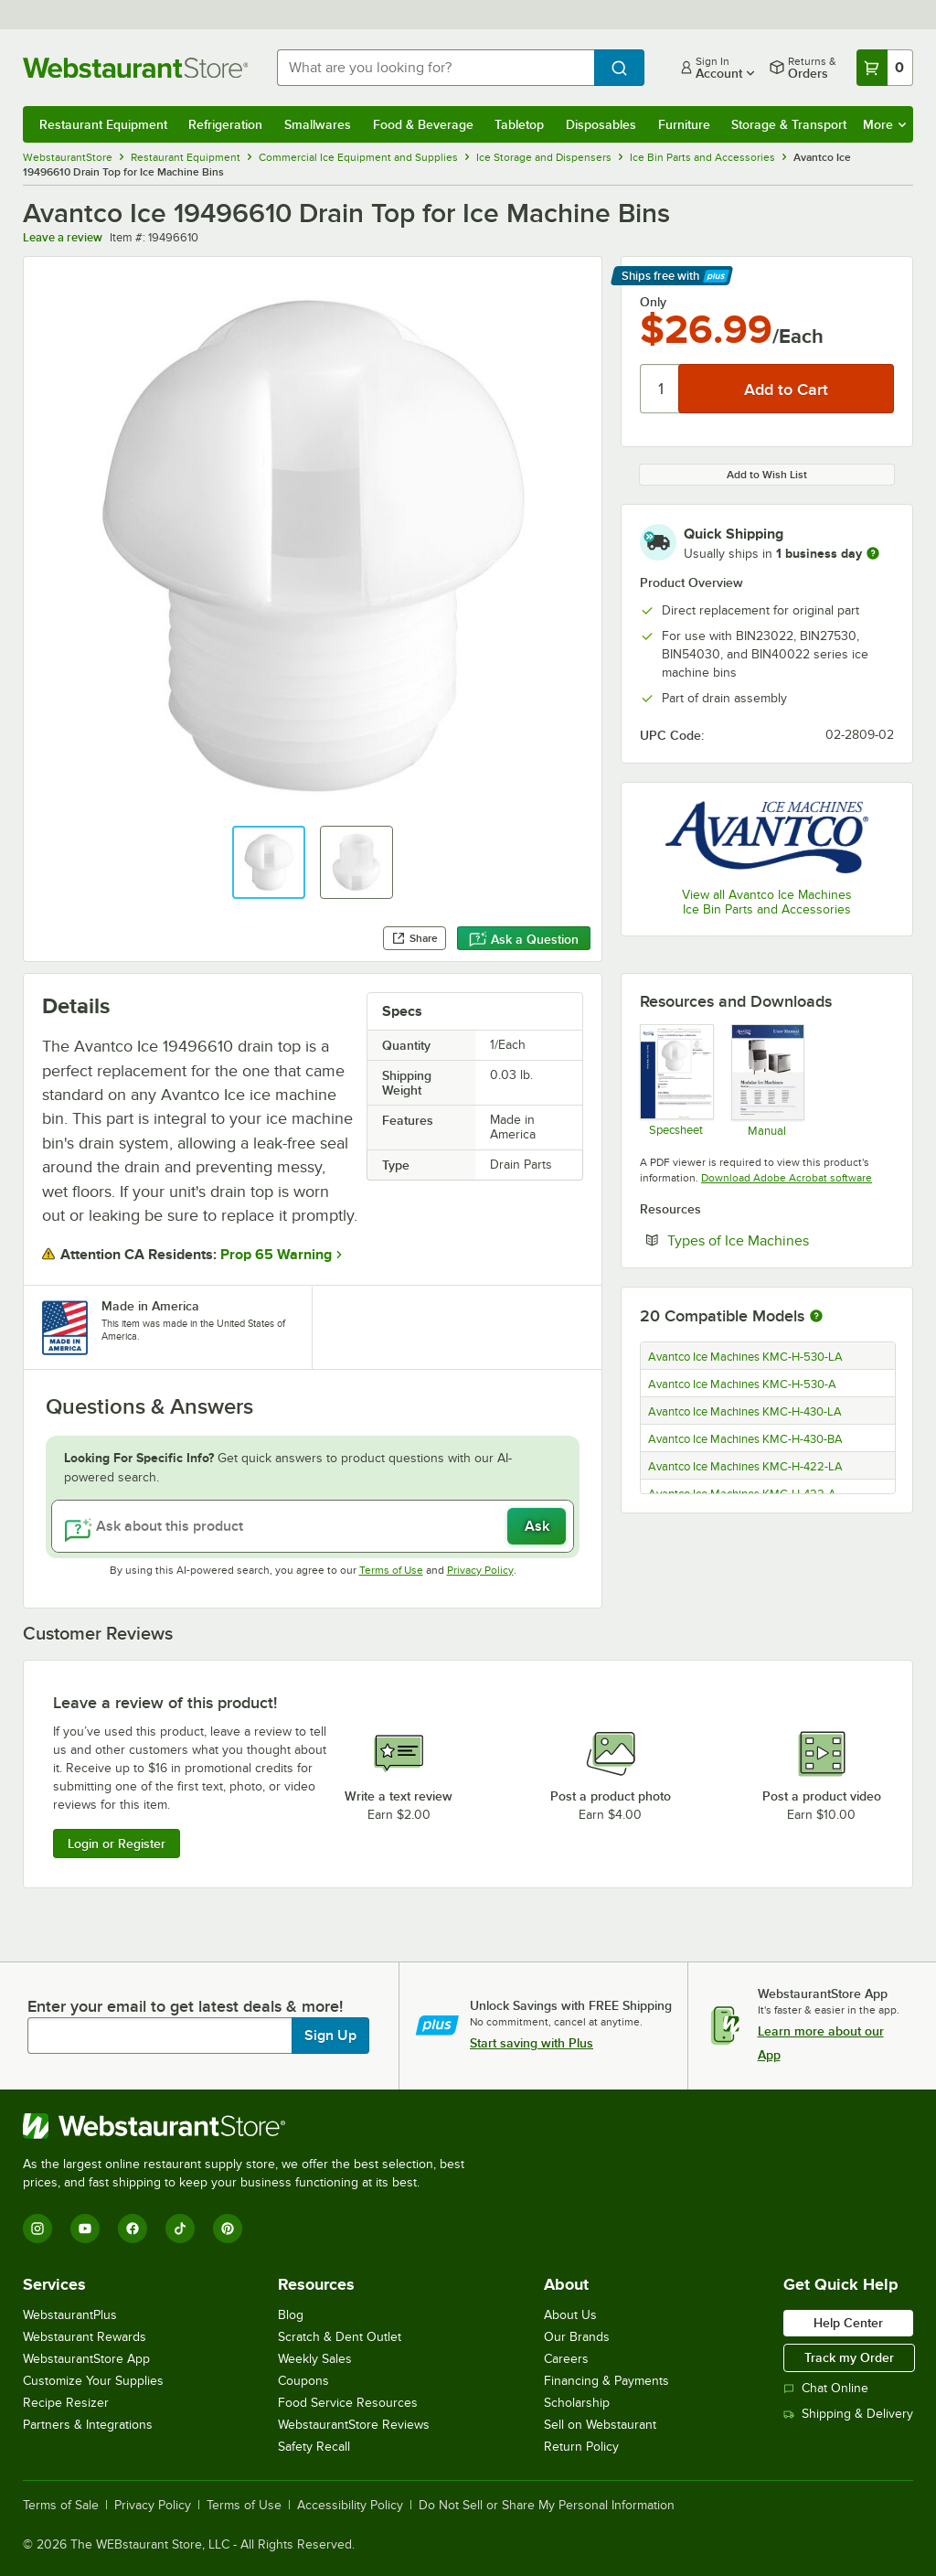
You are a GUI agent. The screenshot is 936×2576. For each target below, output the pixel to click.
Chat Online (825, 2388)
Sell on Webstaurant (600, 2425)
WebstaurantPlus (70, 2315)
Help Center (848, 2322)
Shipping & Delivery (848, 2414)
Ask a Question (524, 939)
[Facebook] (132, 2228)
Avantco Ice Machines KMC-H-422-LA (745, 1466)
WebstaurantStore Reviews (354, 2425)
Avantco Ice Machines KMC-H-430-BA (745, 1439)
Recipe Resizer (66, 2403)
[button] (268, 862)
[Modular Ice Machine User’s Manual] (767, 1080)
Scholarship (577, 2403)
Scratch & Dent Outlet (339, 2337)
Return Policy (581, 2446)
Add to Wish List (767, 474)
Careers (566, 2359)
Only (653, 301)
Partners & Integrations (88, 2425)
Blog (290, 2315)
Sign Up (330, 2035)
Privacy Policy (480, 1570)
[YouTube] (85, 2228)
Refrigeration (225, 124)
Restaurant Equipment (103, 124)
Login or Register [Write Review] (116, 1843)
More (884, 124)
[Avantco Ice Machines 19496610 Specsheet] (676, 1080)
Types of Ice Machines (780, 1240)
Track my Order (849, 2357)
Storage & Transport (788, 124)
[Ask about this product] (312, 1526)
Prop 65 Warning (276, 1254)
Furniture (684, 124)
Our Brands (577, 2337)
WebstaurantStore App (86, 2359)
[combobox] (435, 67)
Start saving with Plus (531, 2043)
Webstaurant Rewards (84, 2337)
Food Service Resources (348, 2403)
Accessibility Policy (350, 2505)
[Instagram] (37, 2228)
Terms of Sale (61, 2505)
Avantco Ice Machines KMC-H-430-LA (745, 1412)
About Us (570, 2315)
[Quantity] (660, 388)
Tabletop (519, 124)
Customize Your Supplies (93, 2381)
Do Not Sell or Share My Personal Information (547, 2505)
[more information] (873, 553)
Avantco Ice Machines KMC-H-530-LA (745, 1357)
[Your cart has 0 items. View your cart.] (884, 67)
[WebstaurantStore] (251, 2126)
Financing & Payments (606, 2381)
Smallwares (317, 124)
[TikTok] (180, 2228)
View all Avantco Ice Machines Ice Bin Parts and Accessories (767, 902)
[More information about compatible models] (816, 1317)
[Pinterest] (227, 2228)
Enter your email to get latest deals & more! (185, 2006)
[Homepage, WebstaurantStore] (135, 68)
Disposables (601, 124)
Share (414, 938)
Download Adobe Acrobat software (786, 1177)
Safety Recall (314, 2446)
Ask (537, 1526)
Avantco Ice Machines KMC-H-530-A (742, 1384)
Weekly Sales (315, 2359)
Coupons (303, 2381)
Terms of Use (391, 1570)
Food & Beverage (423, 124)
